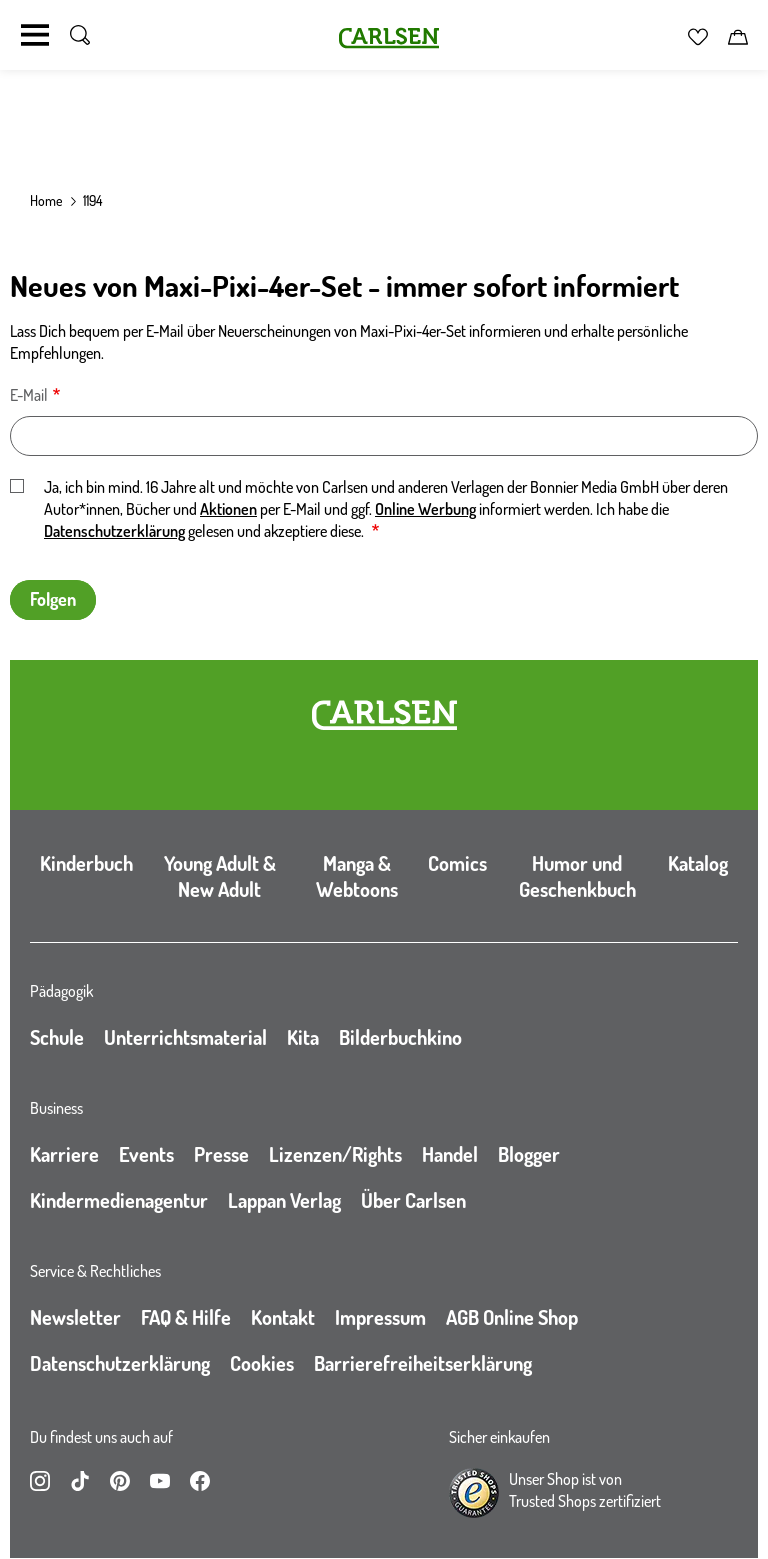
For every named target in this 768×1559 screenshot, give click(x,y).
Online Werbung (425, 509)
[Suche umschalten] (80, 35)
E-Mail (29, 395)
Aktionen (228, 509)
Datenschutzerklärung (114, 531)
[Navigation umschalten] (35, 35)
